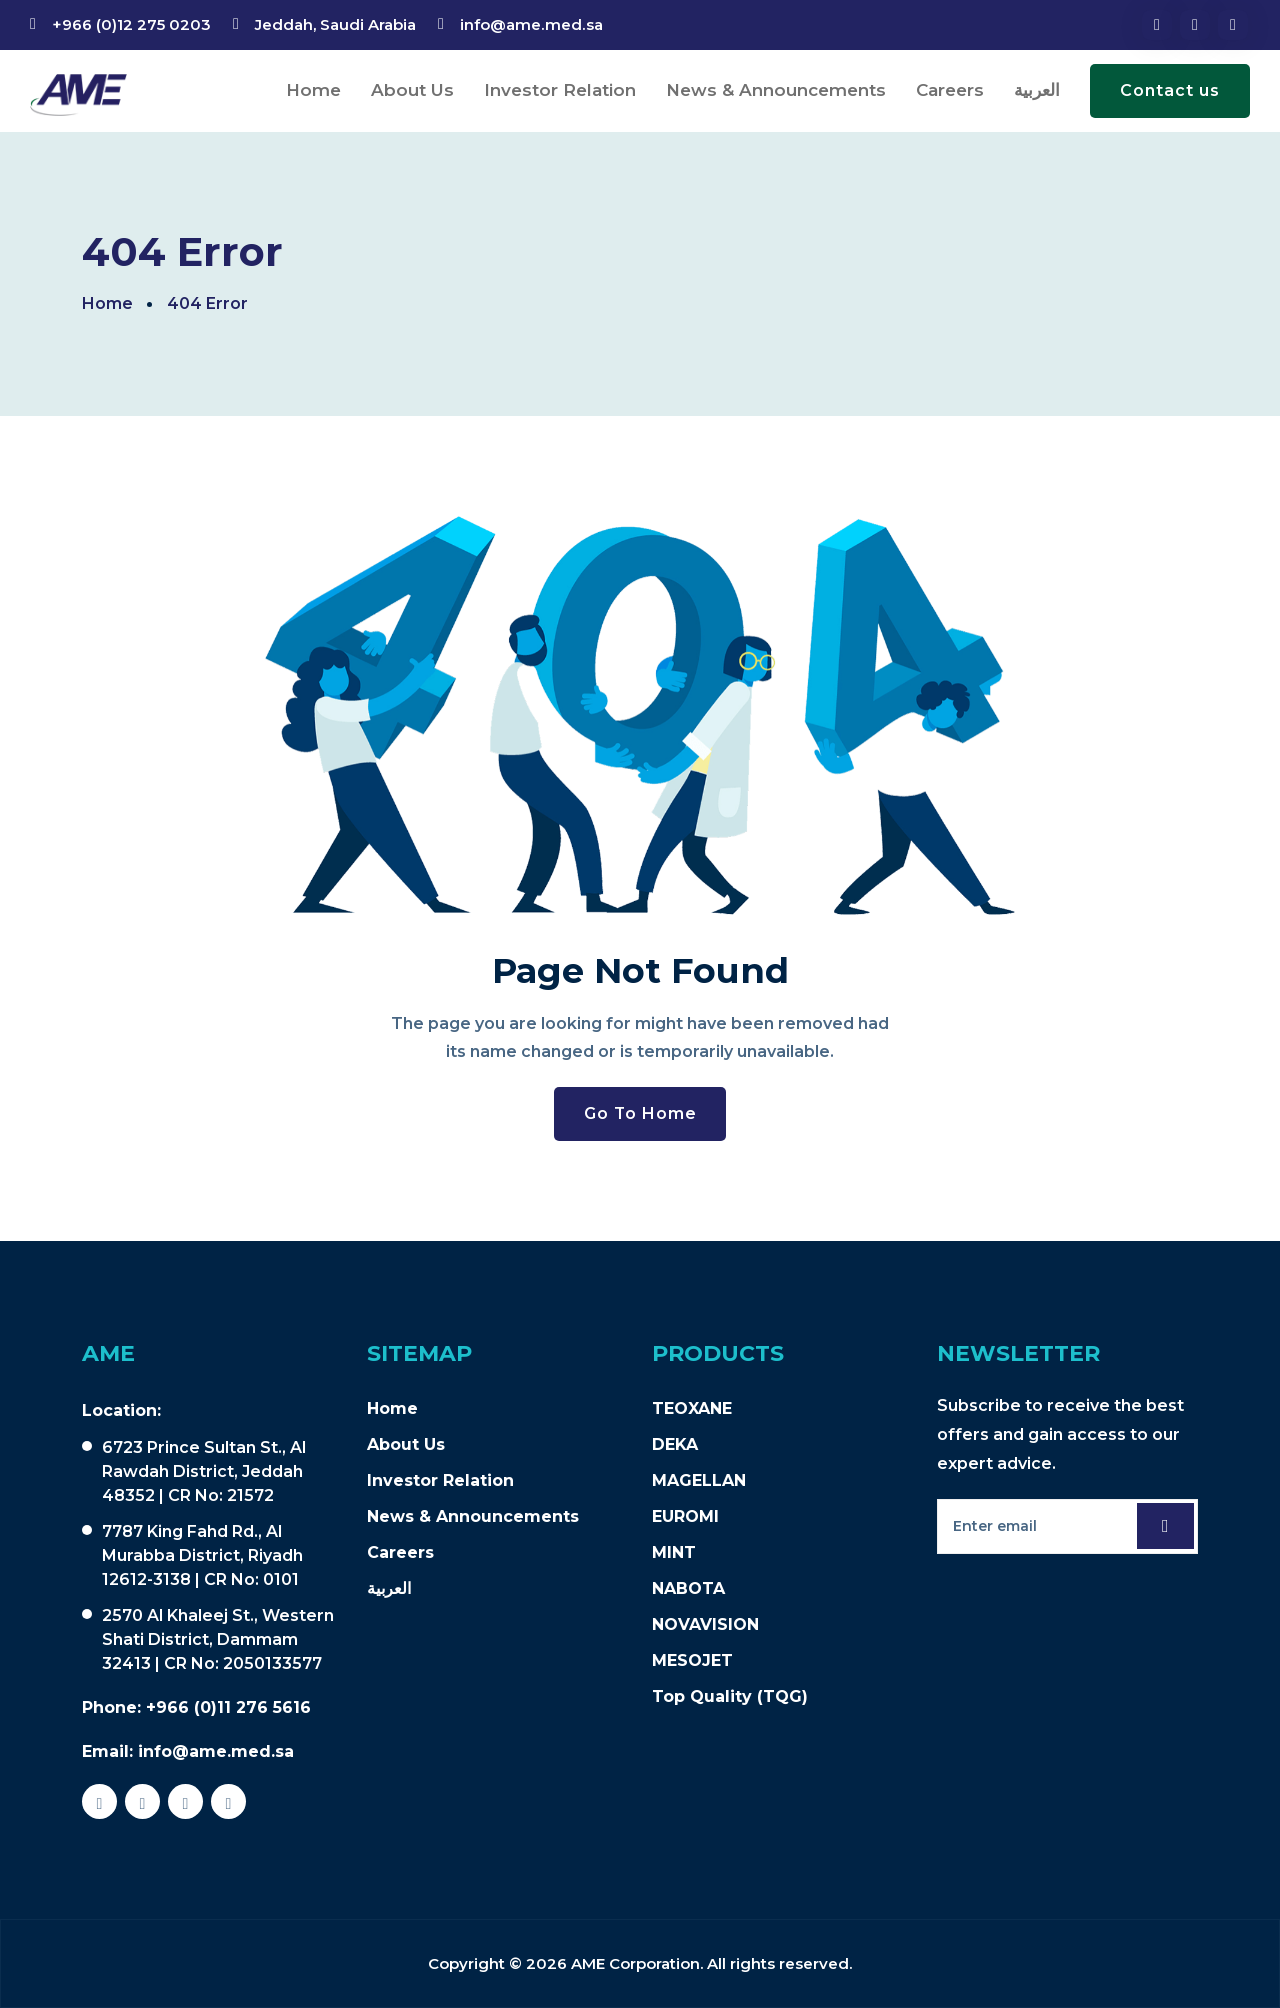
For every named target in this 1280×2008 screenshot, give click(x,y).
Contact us (1170, 90)
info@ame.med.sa (530, 24)
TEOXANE (692, 1408)
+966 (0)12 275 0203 (131, 24)
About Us (412, 90)
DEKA (675, 1444)
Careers (950, 90)
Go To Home (640, 1113)
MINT (674, 1552)
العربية (1037, 90)
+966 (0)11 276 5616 (228, 1707)
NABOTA (688, 1588)
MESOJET (692, 1660)
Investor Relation (560, 90)
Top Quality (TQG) (730, 1696)
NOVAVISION (705, 1624)
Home (313, 90)
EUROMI (685, 1516)
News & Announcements (776, 90)
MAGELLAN (699, 1480)
